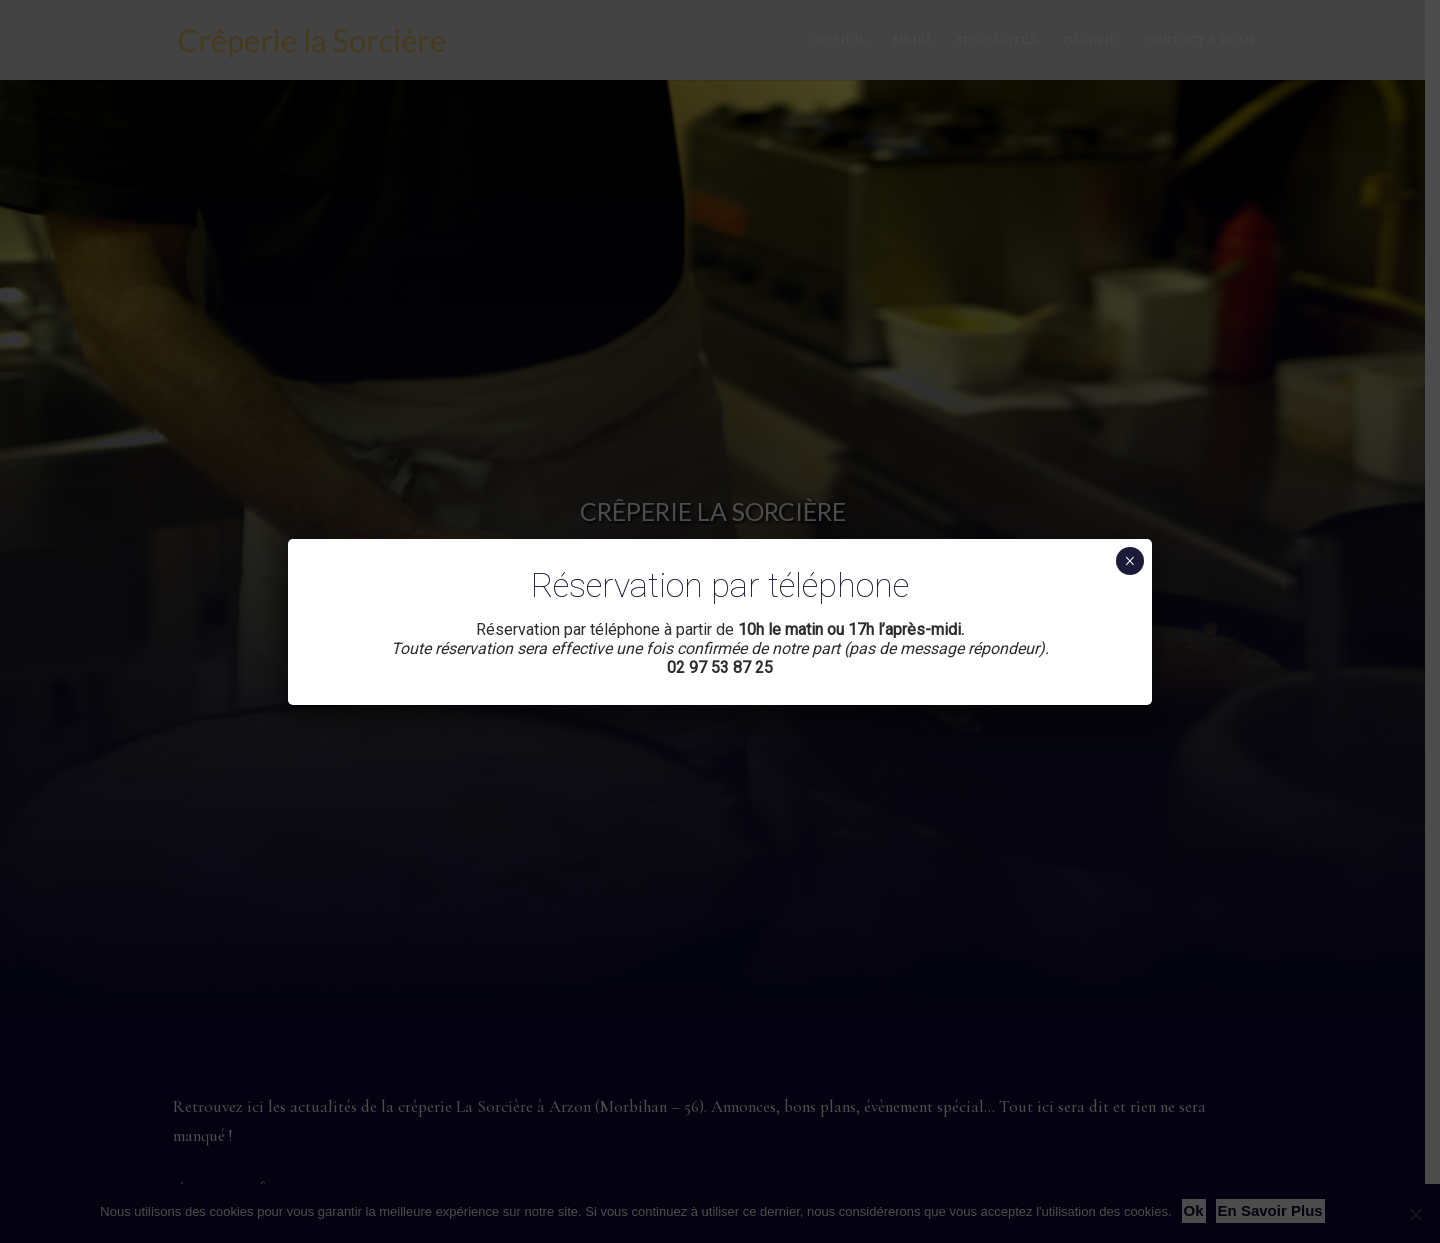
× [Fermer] (1129, 561)
